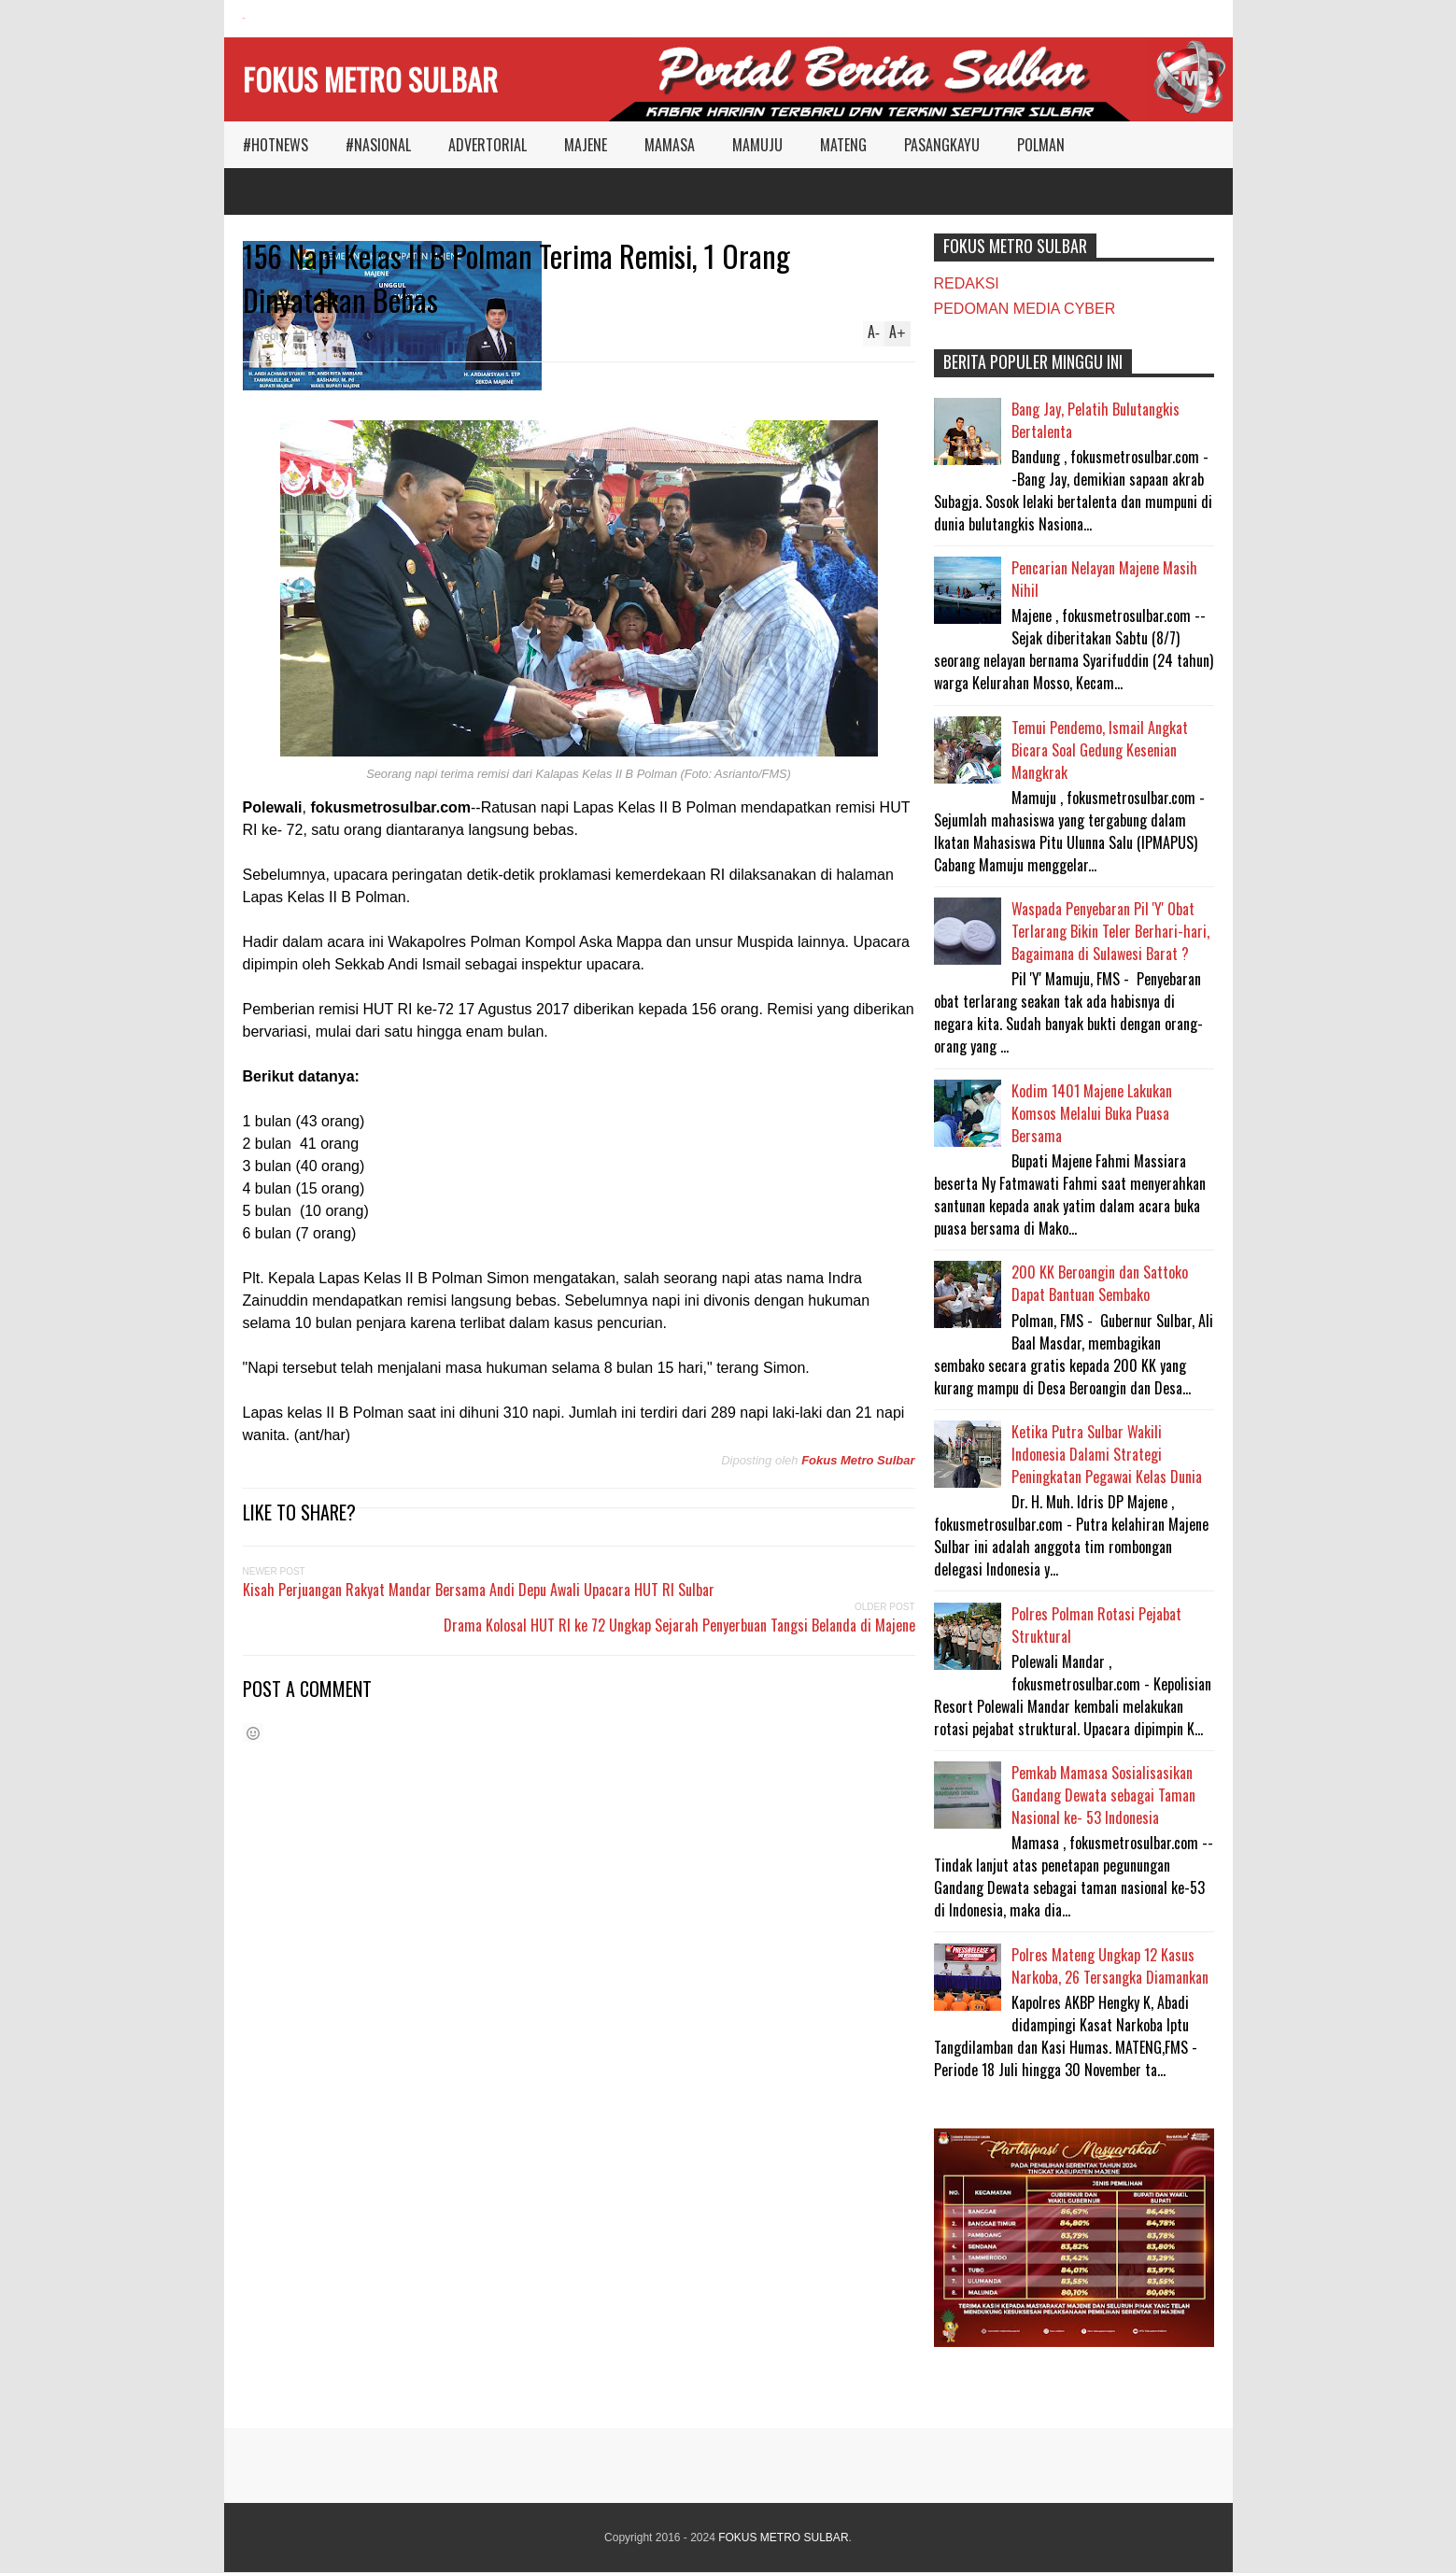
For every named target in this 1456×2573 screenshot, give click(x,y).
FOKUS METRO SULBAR (370, 79)
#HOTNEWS (275, 145)
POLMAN (1041, 145)
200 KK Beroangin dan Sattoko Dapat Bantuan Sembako (1099, 1283)
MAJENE (585, 145)
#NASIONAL (378, 145)
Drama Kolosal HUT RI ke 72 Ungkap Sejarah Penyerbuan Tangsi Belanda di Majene (679, 1625)
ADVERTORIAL (487, 145)
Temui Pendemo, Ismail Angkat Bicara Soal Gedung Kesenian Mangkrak (1099, 750)
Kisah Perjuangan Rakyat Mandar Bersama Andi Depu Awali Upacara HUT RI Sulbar (478, 1589)
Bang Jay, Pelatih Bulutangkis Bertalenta (1095, 420)
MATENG (843, 145)
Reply (270, 336)
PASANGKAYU (942, 145)
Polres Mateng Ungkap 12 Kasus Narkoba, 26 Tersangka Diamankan (1110, 1966)
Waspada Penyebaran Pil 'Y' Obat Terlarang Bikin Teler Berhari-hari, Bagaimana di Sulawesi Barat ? (1110, 931)
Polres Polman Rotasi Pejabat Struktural (1096, 1625)
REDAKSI (966, 283)
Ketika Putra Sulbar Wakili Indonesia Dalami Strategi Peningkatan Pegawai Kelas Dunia (1106, 1454)
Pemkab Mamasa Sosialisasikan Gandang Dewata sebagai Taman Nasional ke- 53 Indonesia (1103, 1795)
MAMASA (669, 145)
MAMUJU (757, 145)
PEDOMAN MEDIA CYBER (1025, 309)
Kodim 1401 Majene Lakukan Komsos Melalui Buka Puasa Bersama (1091, 1113)
